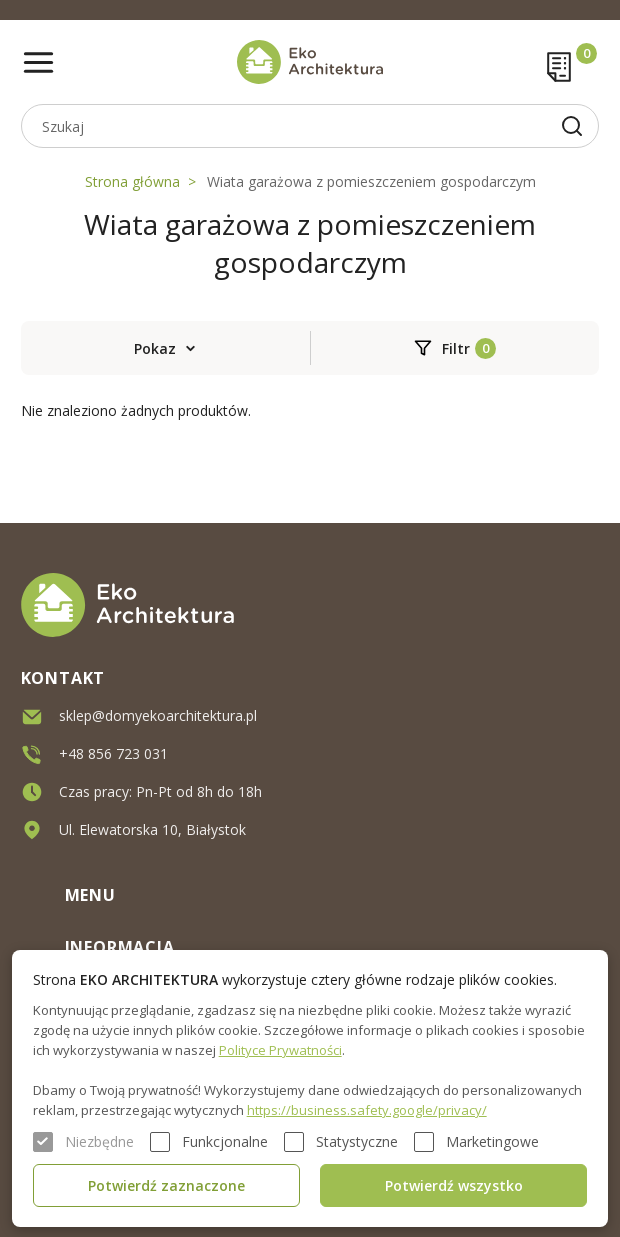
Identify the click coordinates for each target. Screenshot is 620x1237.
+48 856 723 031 (113, 753)
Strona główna (132, 181)
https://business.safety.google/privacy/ (367, 1110)
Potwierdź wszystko (454, 1185)
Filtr (456, 348)
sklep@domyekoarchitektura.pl (158, 715)
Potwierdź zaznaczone (166, 1185)
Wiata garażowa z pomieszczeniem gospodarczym (371, 181)
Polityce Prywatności (280, 1050)
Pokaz (155, 348)
